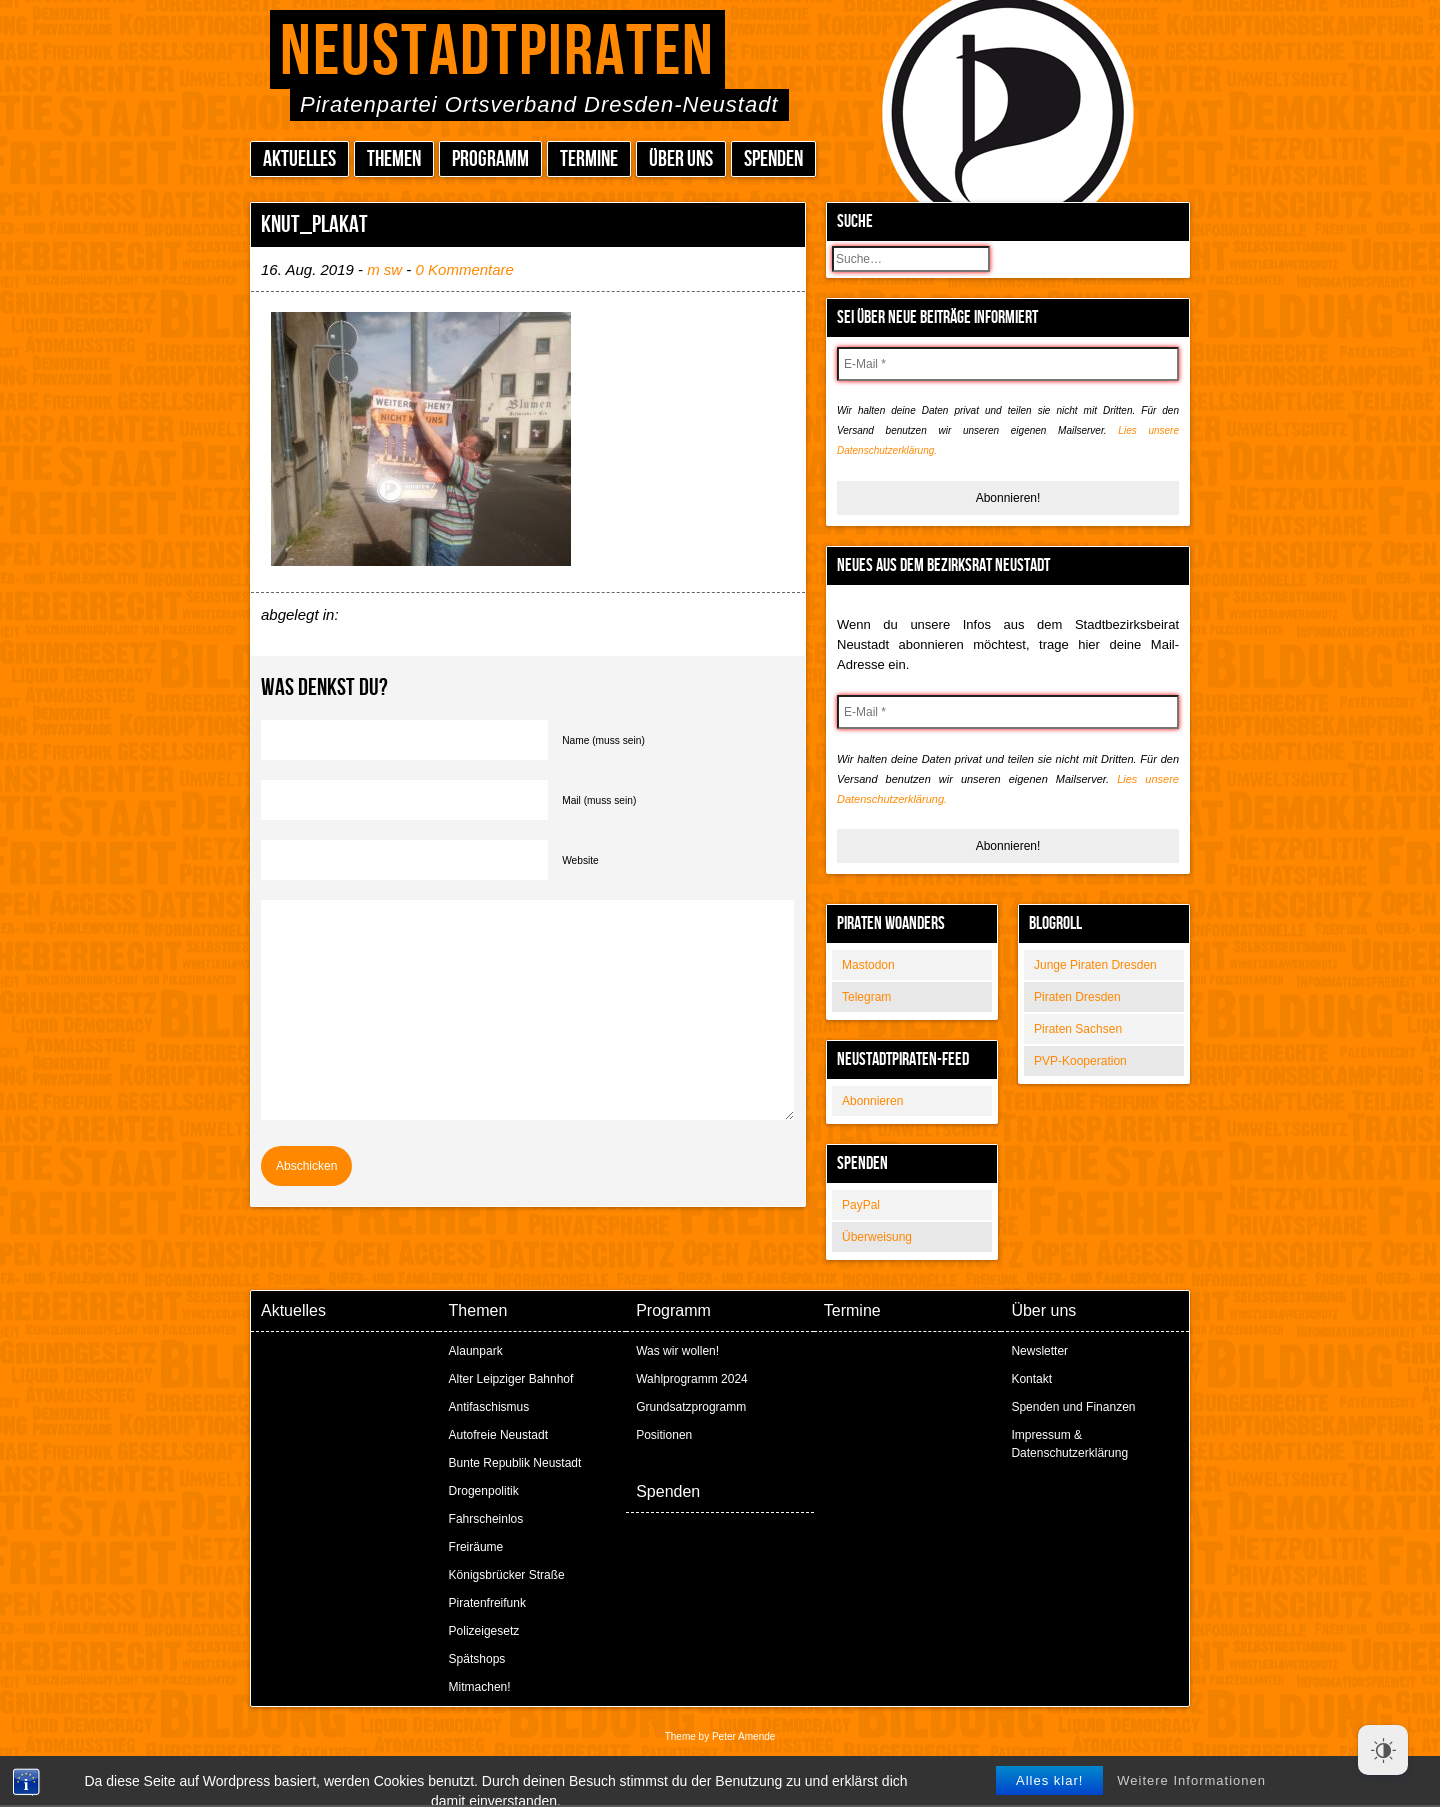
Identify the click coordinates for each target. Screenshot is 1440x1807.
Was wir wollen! (677, 1351)
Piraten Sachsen (1078, 1029)
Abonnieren (872, 1101)
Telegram (866, 997)
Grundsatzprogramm (691, 1407)
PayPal (861, 1205)
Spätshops (477, 1659)
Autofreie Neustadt (498, 1435)
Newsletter (1039, 1351)
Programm (490, 159)
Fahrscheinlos (486, 1519)
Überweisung (877, 1237)
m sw (384, 269)
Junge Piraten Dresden (1095, 965)
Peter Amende (743, 1736)
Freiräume (476, 1547)
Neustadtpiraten (497, 52)
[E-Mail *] (1008, 364)
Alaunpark (476, 1351)
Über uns (681, 159)
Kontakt (1031, 1379)
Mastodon (868, 965)
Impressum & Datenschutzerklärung (1069, 1444)
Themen (394, 159)
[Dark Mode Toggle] (1383, 1750)
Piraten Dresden (1077, 997)
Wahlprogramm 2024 (692, 1379)
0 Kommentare (465, 269)
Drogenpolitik (484, 1491)
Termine (589, 159)
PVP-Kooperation (1080, 1061)
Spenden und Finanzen (1073, 1407)
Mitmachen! (480, 1687)
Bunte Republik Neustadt (515, 1463)
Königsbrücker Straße (507, 1575)
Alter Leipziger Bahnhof (511, 1379)
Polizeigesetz (484, 1631)
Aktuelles (299, 159)
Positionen (664, 1435)
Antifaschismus (489, 1407)
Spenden (773, 159)
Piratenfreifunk (487, 1603)
